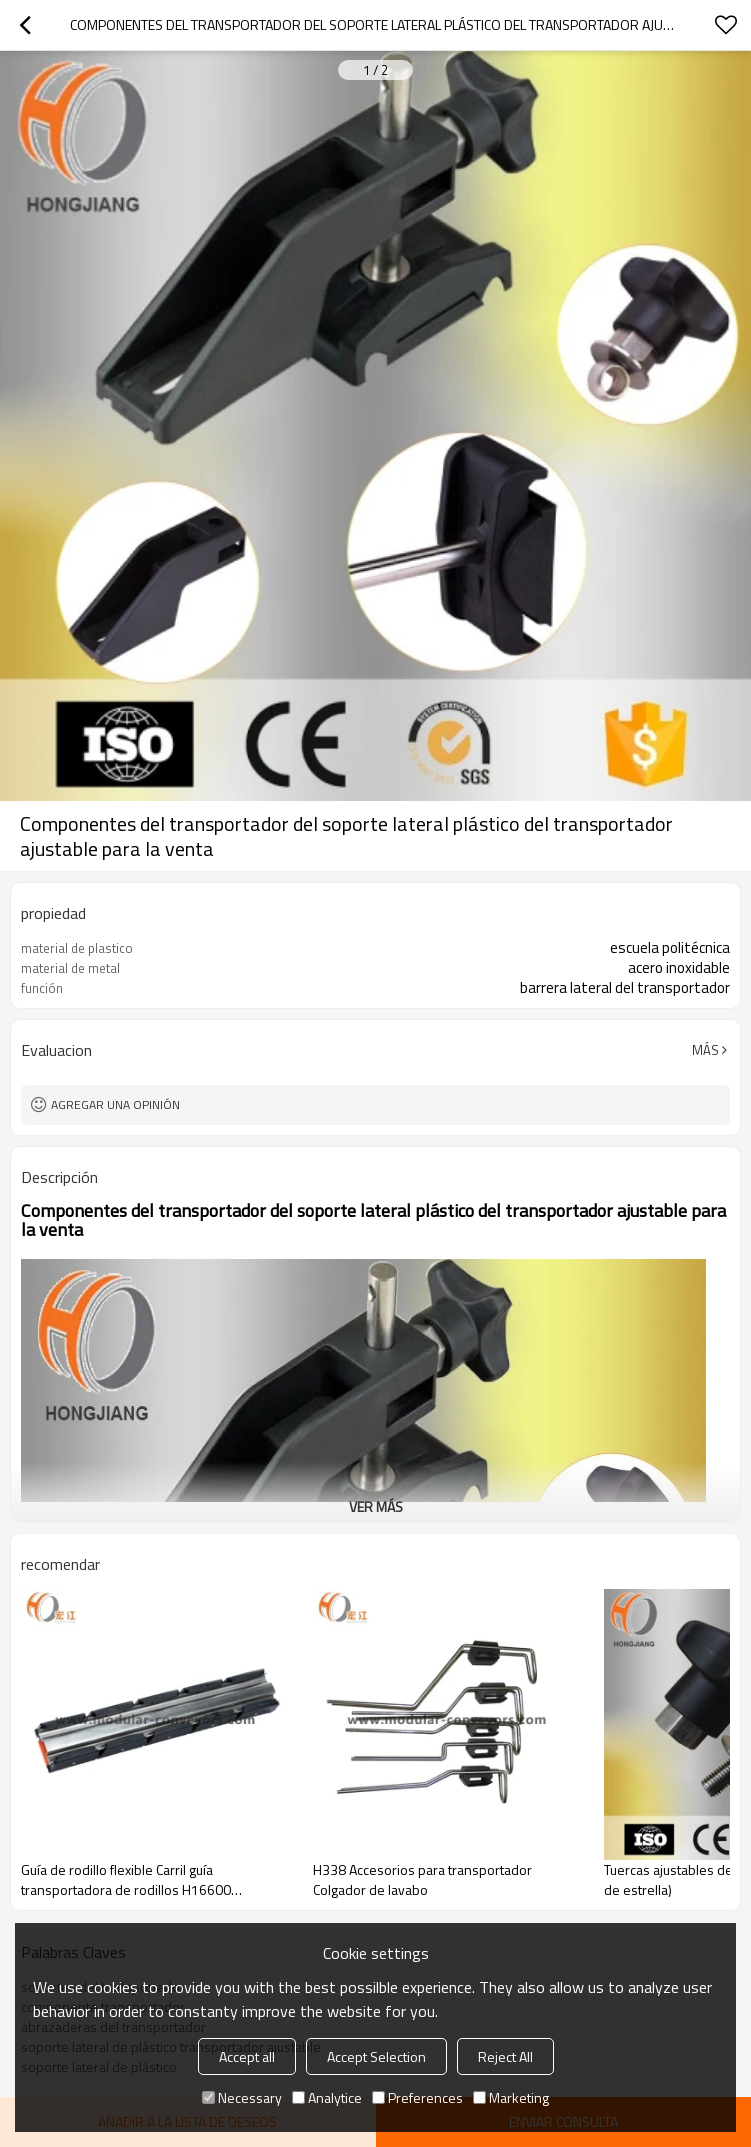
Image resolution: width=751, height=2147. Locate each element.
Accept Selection (376, 2056)
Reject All (505, 2056)
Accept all (247, 2056)
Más (705, 1050)
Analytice (327, 2097)
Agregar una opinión (115, 1104)
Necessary (242, 2097)
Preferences (417, 2097)
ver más (376, 1506)
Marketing (511, 2097)
